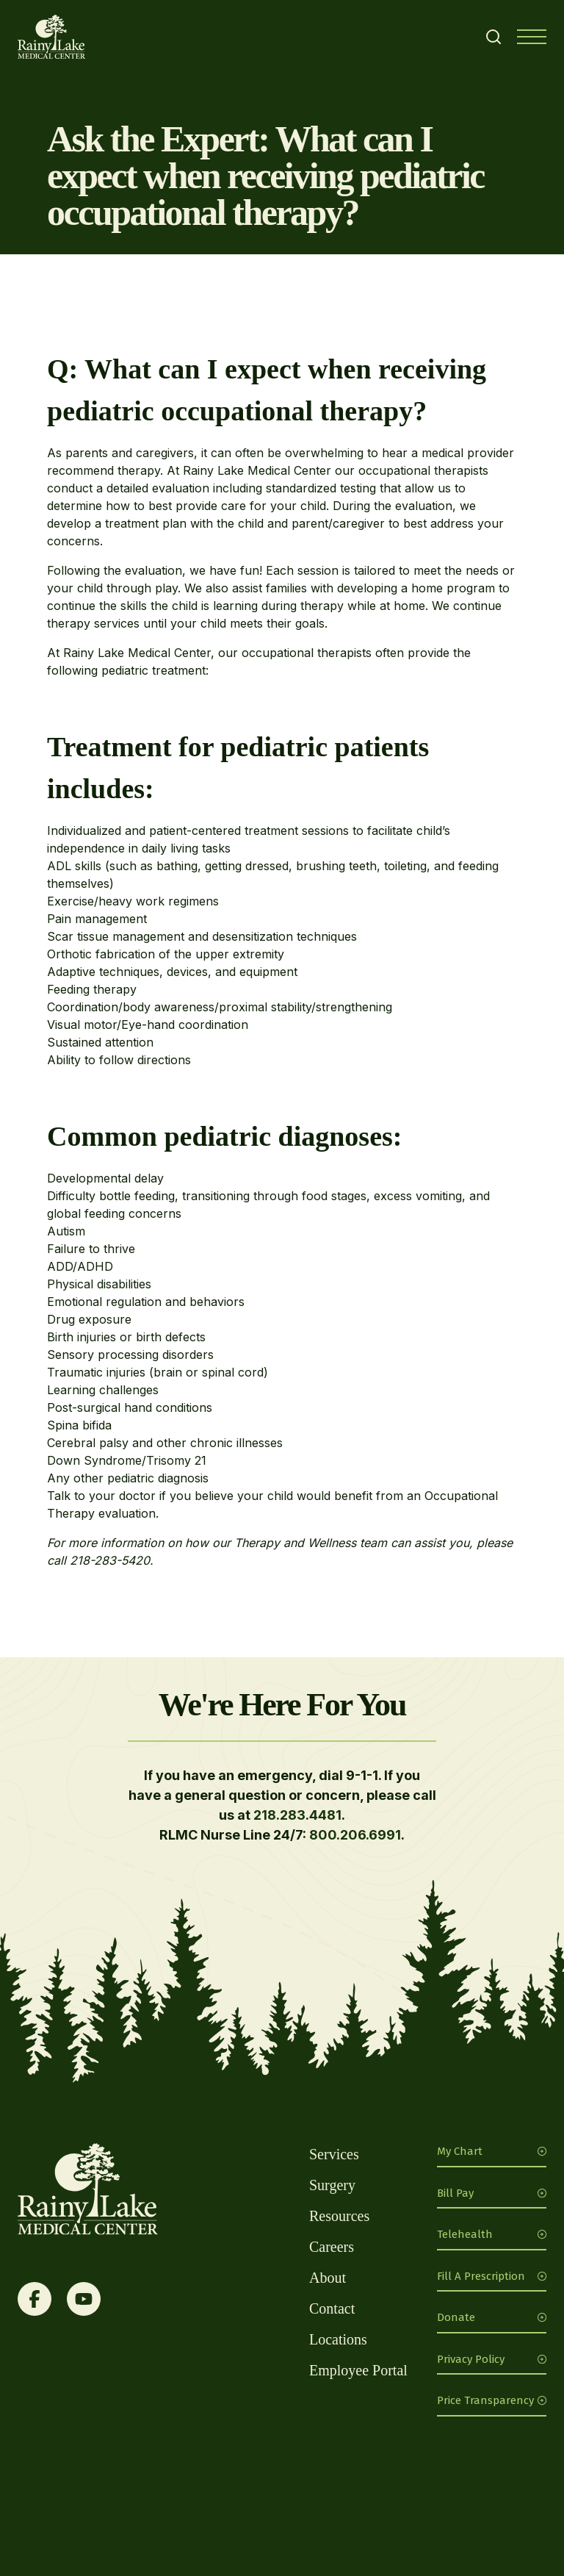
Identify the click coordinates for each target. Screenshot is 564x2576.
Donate (491, 2317)
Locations (338, 2339)
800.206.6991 (355, 1835)
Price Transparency (491, 2400)
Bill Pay (491, 2193)
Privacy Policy (491, 2359)
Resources (339, 2216)
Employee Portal (358, 2370)
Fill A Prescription (491, 2276)
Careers (331, 2247)
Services (334, 2154)
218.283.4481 (297, 1815)
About (327, 2278)
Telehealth (491, 2234)
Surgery (332, 2185)
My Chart (491, 2151)
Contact (332, 2308)
